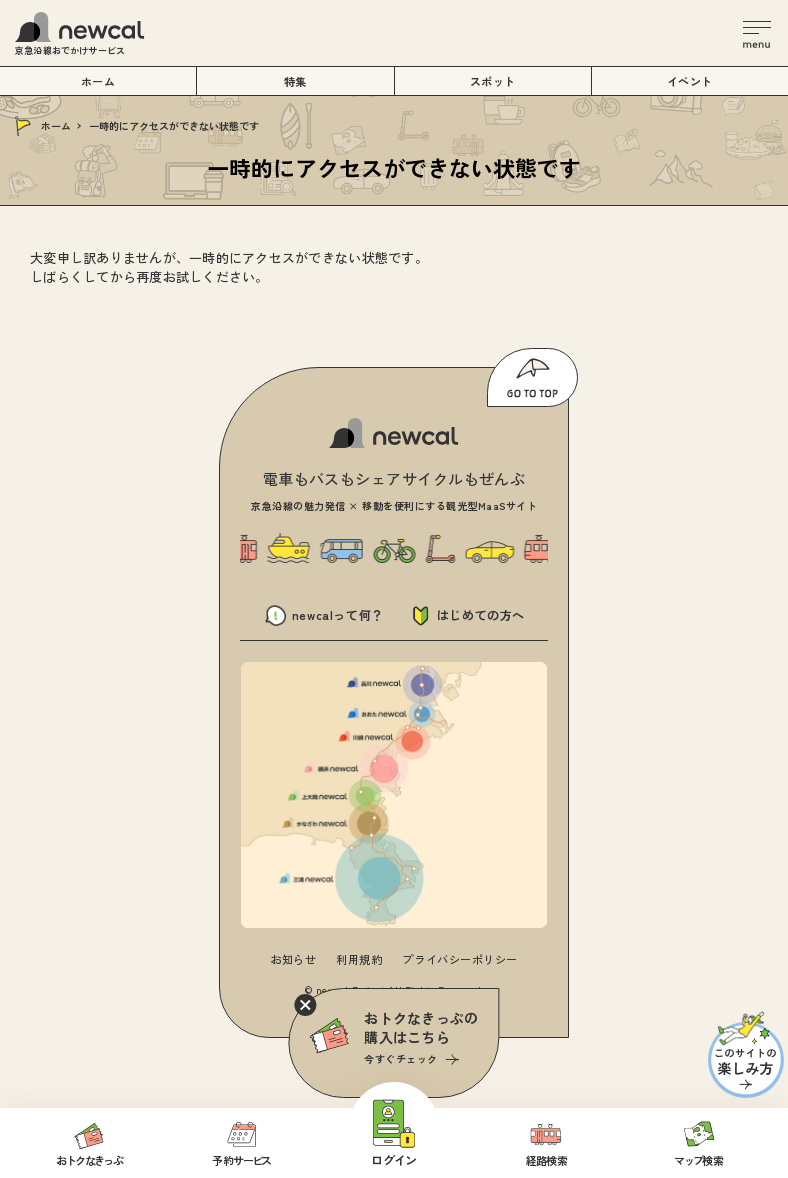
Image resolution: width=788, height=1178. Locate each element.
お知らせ (293, 959)
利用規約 (359, 959)
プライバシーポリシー (460, 959)
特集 (295, 81)
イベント (690, 81)
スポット (493, 81)
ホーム (56, 125)
